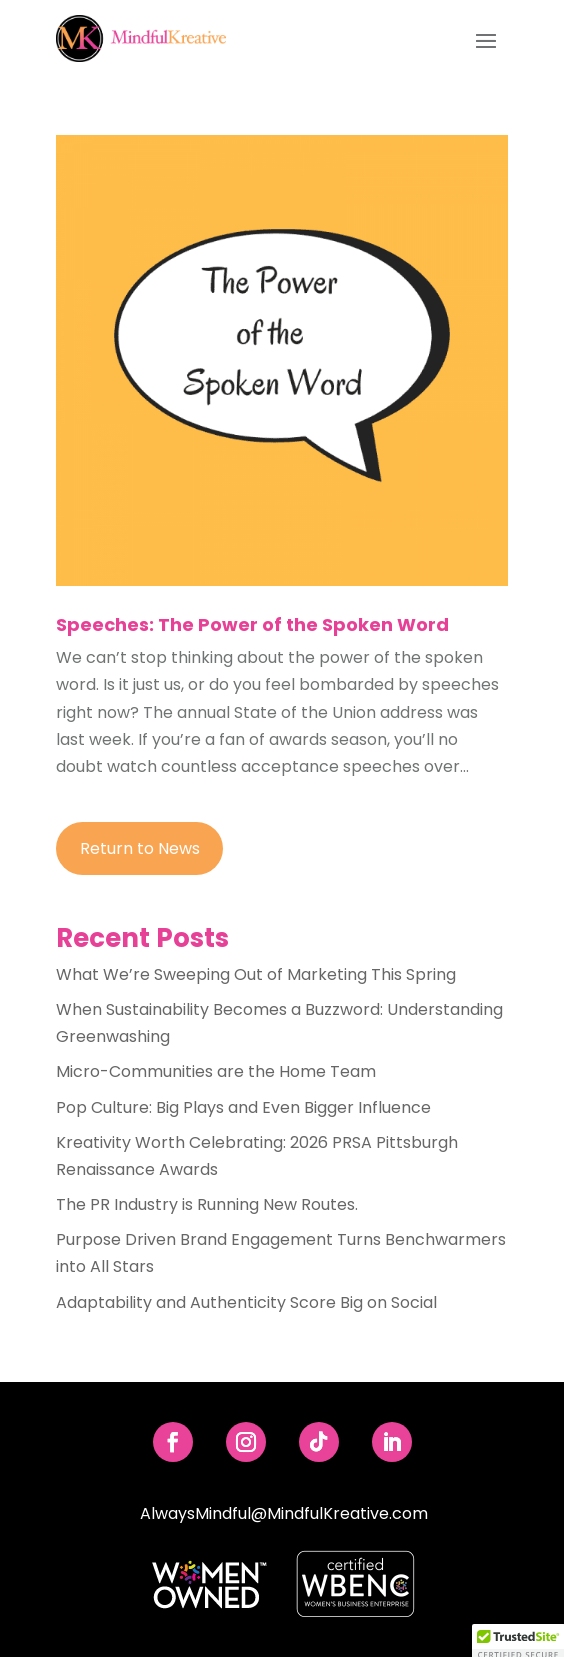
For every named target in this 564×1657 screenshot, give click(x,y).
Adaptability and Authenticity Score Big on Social (246, 1302)
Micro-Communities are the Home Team (216, 1071)
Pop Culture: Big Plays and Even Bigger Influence (243, 1107)
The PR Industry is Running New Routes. (207, 1204)
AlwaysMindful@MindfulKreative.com (284, 1513)
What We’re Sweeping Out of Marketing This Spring (256, 974)
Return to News (140, 848)
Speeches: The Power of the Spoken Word (252, 624)
